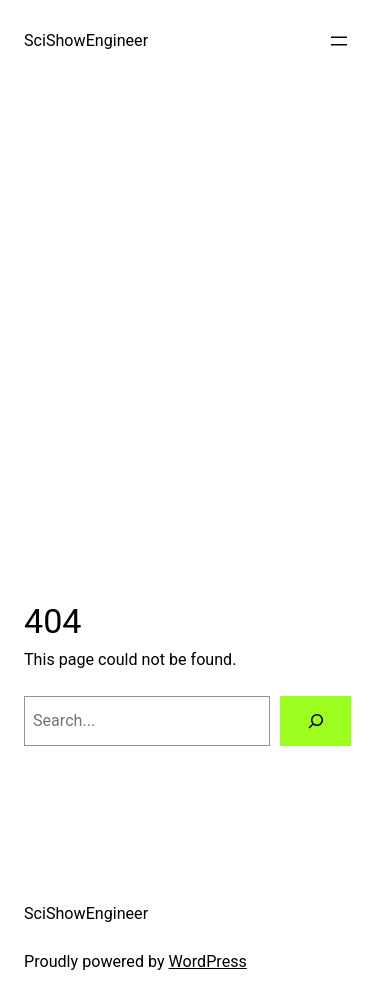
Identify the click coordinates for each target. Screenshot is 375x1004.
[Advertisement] (187, 341)
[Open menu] (339, 41)
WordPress (208, 961)
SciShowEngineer (86, 40)
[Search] (315, 721)
